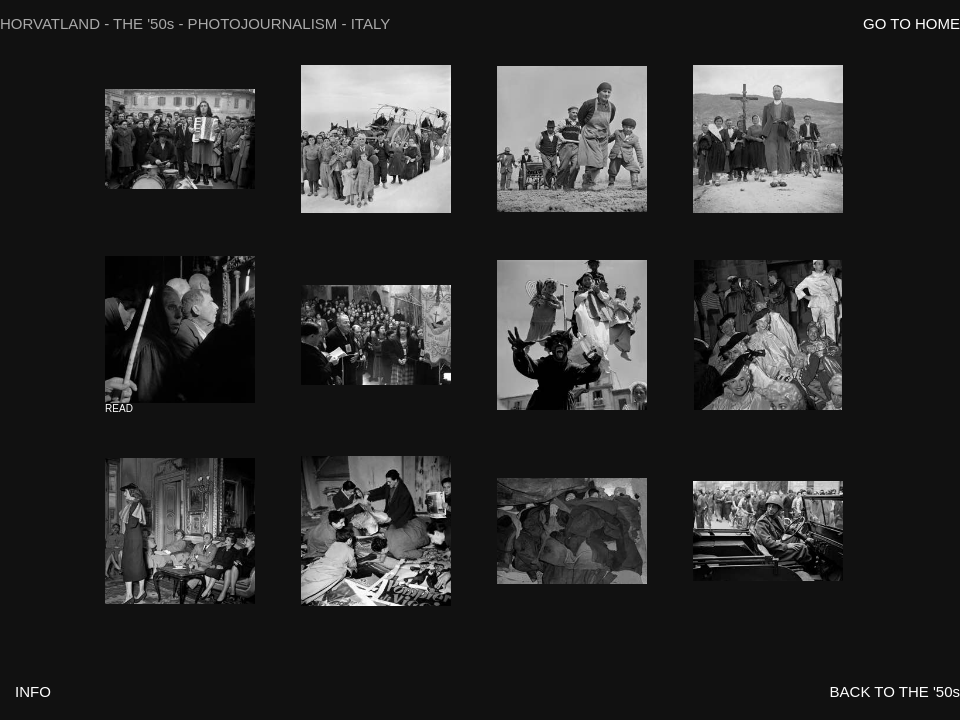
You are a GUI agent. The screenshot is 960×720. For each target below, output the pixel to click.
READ (119, 408)
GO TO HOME (911, 23)
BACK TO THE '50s (895, 691)
